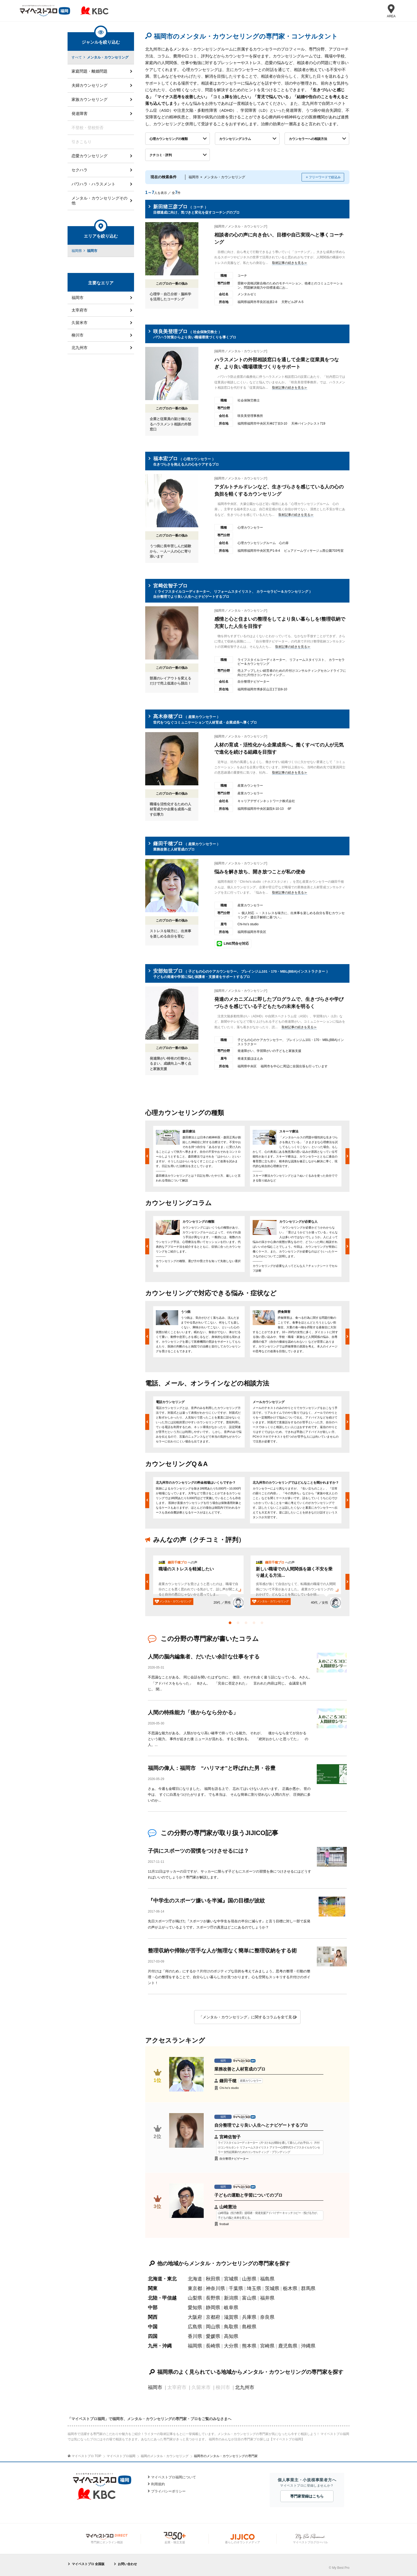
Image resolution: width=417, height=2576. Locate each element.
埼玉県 (254, 2288)
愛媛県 (213, 2336)
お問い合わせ (127, 2564)
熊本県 (249, 2346)
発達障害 (79, 113)
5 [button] (263, 1624)
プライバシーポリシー (168, 2491)
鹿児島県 (287, 2346)
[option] (199, 1156)
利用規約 (158, 2484)
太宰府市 (79, 310)
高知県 (231, 2336)
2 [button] (239, 1624)
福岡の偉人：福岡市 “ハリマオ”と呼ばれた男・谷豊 (212, 1768)
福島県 (267, 2279)
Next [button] (347, 1156)
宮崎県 (267, 2346)
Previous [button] (147, 1156)
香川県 (195, 2336)
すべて (77, 57)
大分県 (231, 2346)
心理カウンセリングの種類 (168, 139)
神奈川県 (215, 2288)
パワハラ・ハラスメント (93, 184)
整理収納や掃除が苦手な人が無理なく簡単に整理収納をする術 (222, 1950)
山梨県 (195, 2298)
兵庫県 (249, 2317)
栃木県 (290, 2288)
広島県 (195, 2326)
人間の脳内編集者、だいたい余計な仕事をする (204, 1657)
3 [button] (247, 1624)
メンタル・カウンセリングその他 (99, 200)
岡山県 (213, 2326)
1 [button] (231, 1624)
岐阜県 (231, 2307)
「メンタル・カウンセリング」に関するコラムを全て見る (247, 2017)
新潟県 (231, 2298)
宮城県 (231, 2279)
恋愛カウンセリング (89, 156)
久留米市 (79, 322)
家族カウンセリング (89, 99)
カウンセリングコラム (235, 139)
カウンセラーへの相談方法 (308, 139)
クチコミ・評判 (160, 155)
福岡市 (155, 2387)
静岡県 (213, 2307)
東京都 (195, 2288)
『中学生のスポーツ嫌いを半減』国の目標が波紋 (209, 1900)
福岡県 (195, 2346)
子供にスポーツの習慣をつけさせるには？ (198, 1851)
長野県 (213, 2298)
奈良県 (267, 2317)
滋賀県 (231, 2317)
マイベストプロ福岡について (173, 2477)
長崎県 (213, 2346)
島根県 (249, 2326)
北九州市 (244, 2387)
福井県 (267, 2298)
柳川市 (78, 335)
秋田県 (213, 2279)
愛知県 (195, 2307)
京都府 (213, 2317)
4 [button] (255, 1624)
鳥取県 (231, 2326)
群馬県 (308, 2288)
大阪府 (195, 2317)
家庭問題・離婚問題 (89, 71)
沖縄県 (308, 2346)
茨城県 (272, 2288)
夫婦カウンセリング (89, 85)
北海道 (195, 2279)
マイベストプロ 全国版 (88, 2564)
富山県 (249, 2298)
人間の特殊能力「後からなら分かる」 (193, 1712)
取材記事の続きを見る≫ (289, 263)
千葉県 (236, 2288)
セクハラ (79, 170)
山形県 (249, 2279)
